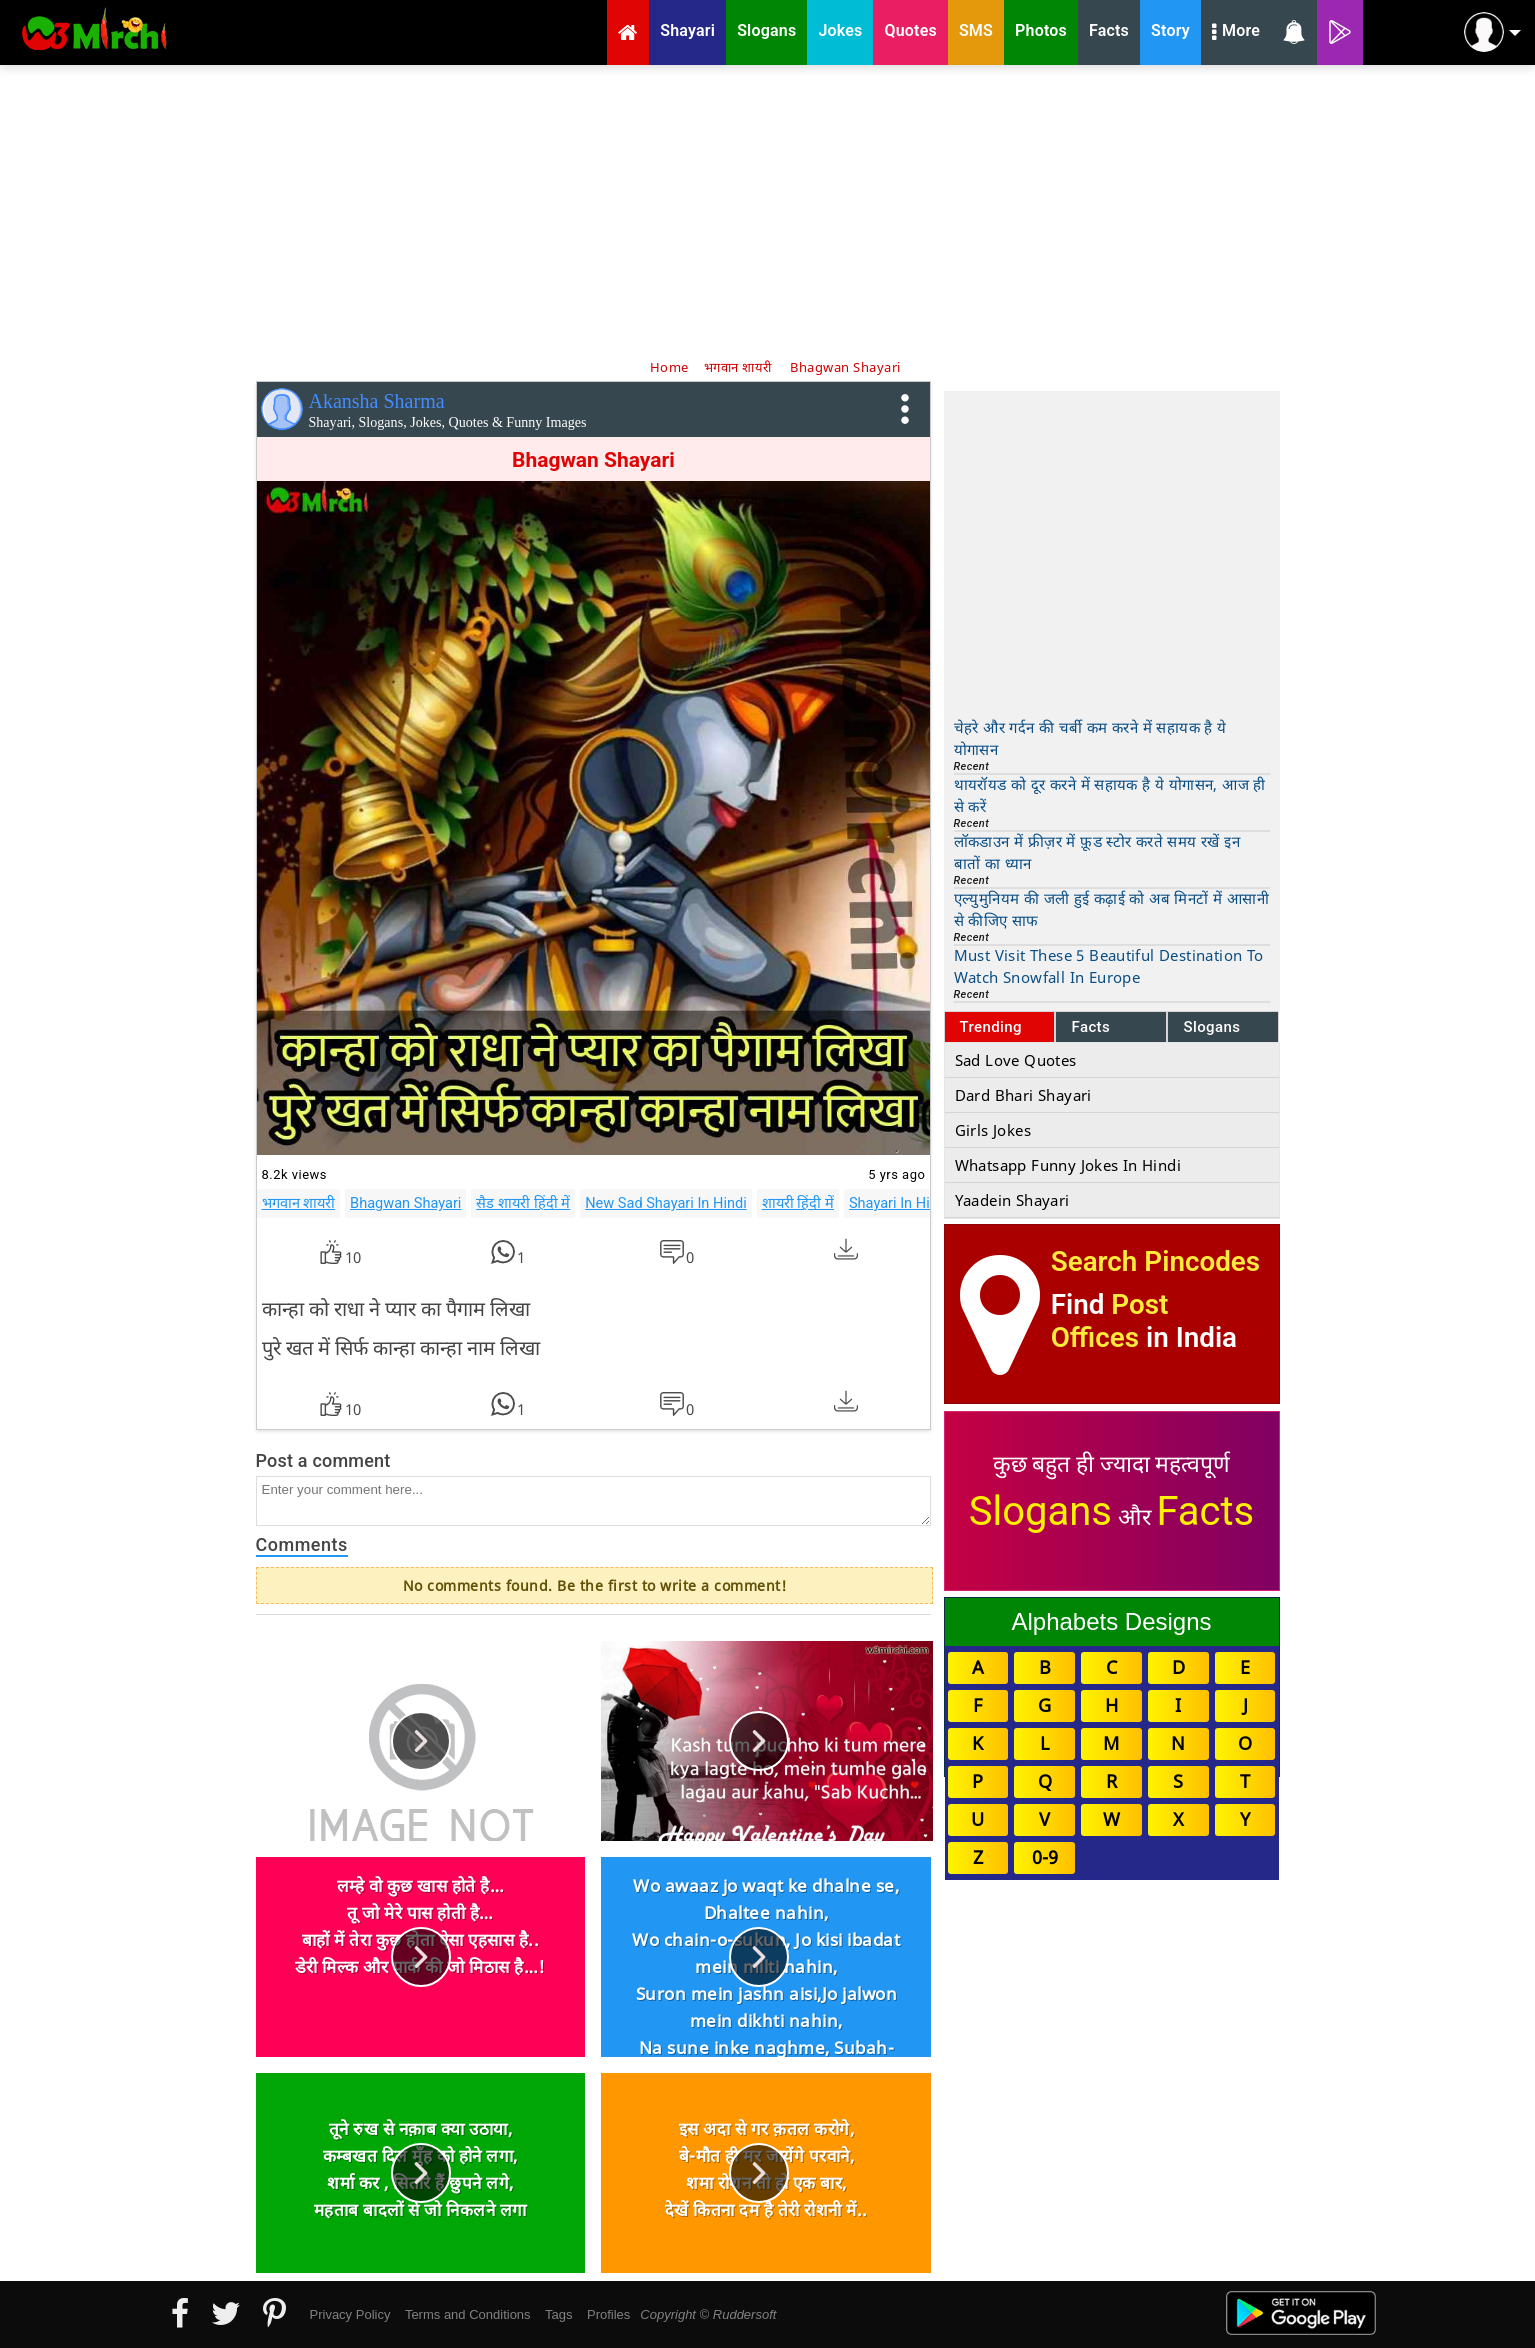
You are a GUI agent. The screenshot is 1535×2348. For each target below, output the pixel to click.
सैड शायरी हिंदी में (523, 1203)
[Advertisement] (768, 210)
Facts (1090, 1027)
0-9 (1045, 1857)
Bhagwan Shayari (405, 1203)
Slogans (1211, 1027)
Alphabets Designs (1111, 1621)
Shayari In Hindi (899, 1203)
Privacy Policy (350, 2314)
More (1236, 33)
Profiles (608, 2314)
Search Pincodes (1155, 1261)
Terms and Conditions (468, 2314)
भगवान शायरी (299, 1203)
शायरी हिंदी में (798, 1203)
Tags (558, 2314)
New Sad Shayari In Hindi (666, 1203)
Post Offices (1110, 1321)
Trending (991, 1027)
